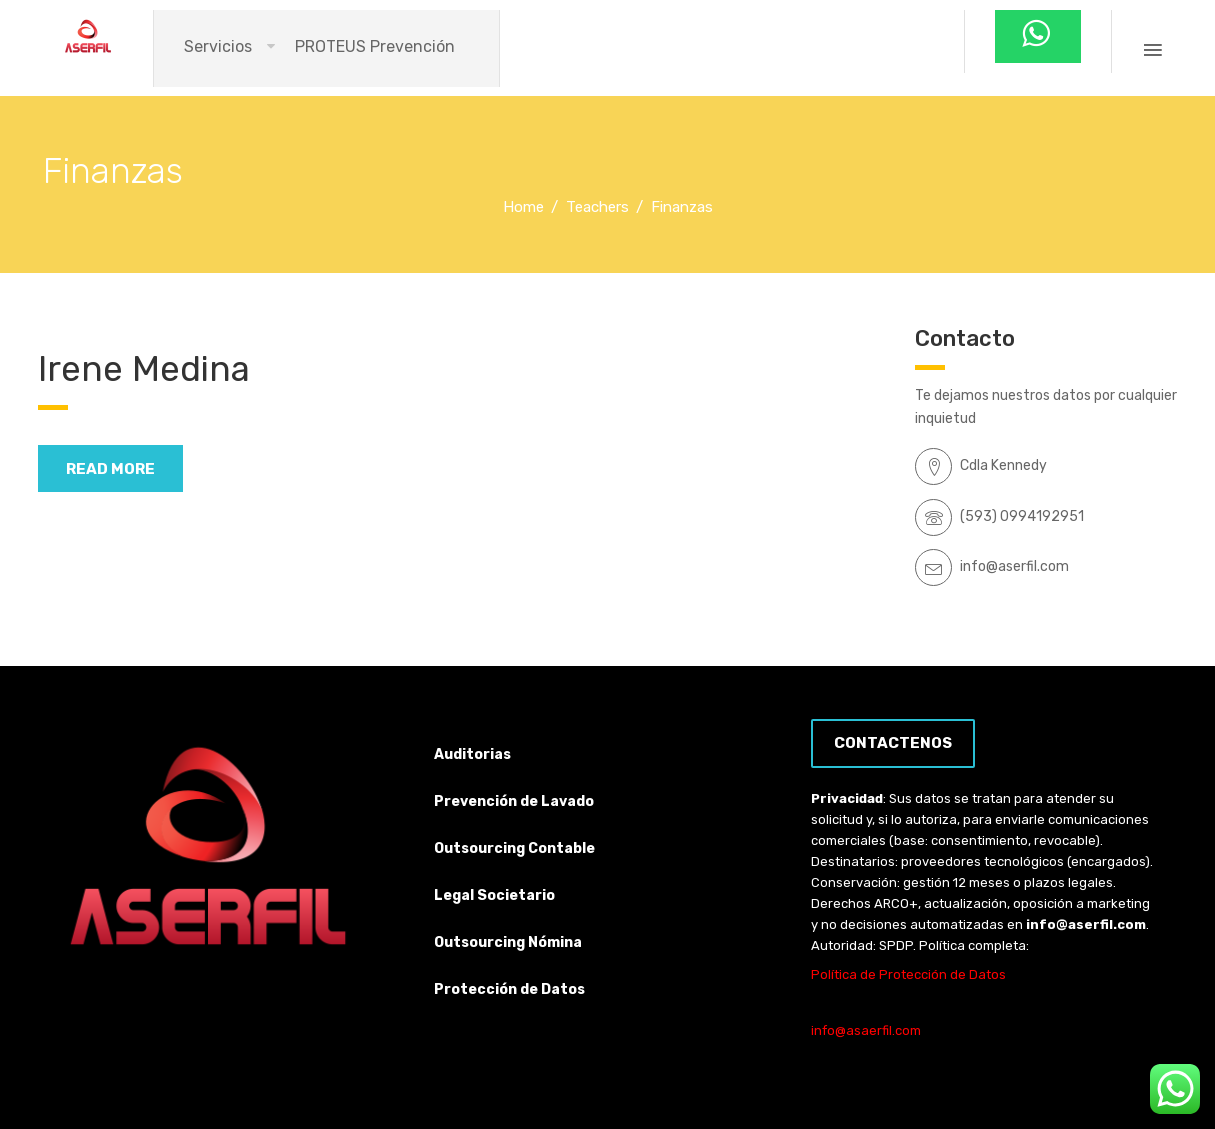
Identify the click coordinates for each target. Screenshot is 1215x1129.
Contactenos (893, 743)
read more (110, 469)
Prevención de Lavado (514, 801)
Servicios (218, 46)
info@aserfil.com (1086, 924)
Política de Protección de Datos (908, 974)
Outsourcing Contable (514, 848)
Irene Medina (144, 369)
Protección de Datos (509, 989)
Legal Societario (494, 895)
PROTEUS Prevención (375, 46)
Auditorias (472, 754)
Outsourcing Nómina (508, 942)
